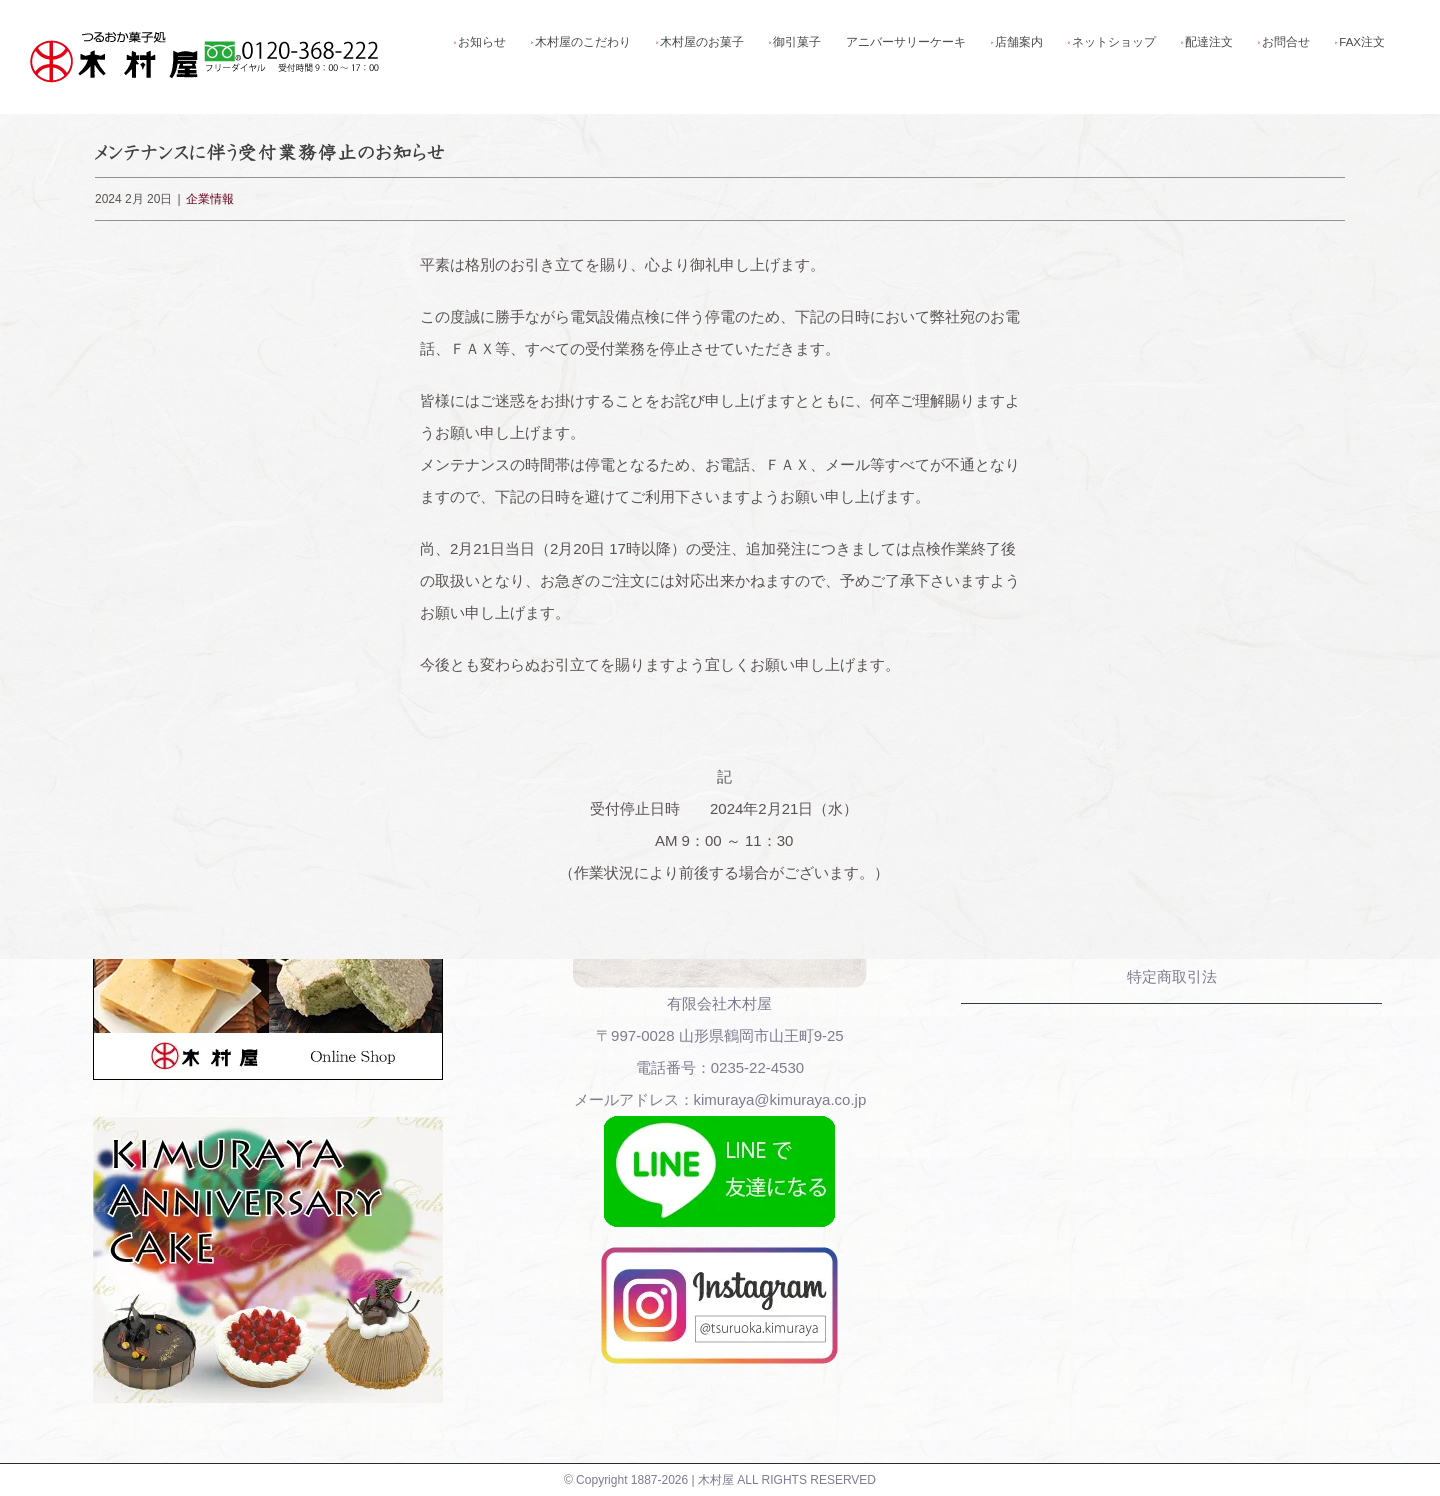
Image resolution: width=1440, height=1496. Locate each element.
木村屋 (717, 1480)
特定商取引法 (1172, 976)
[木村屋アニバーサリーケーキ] (268, 1123)
